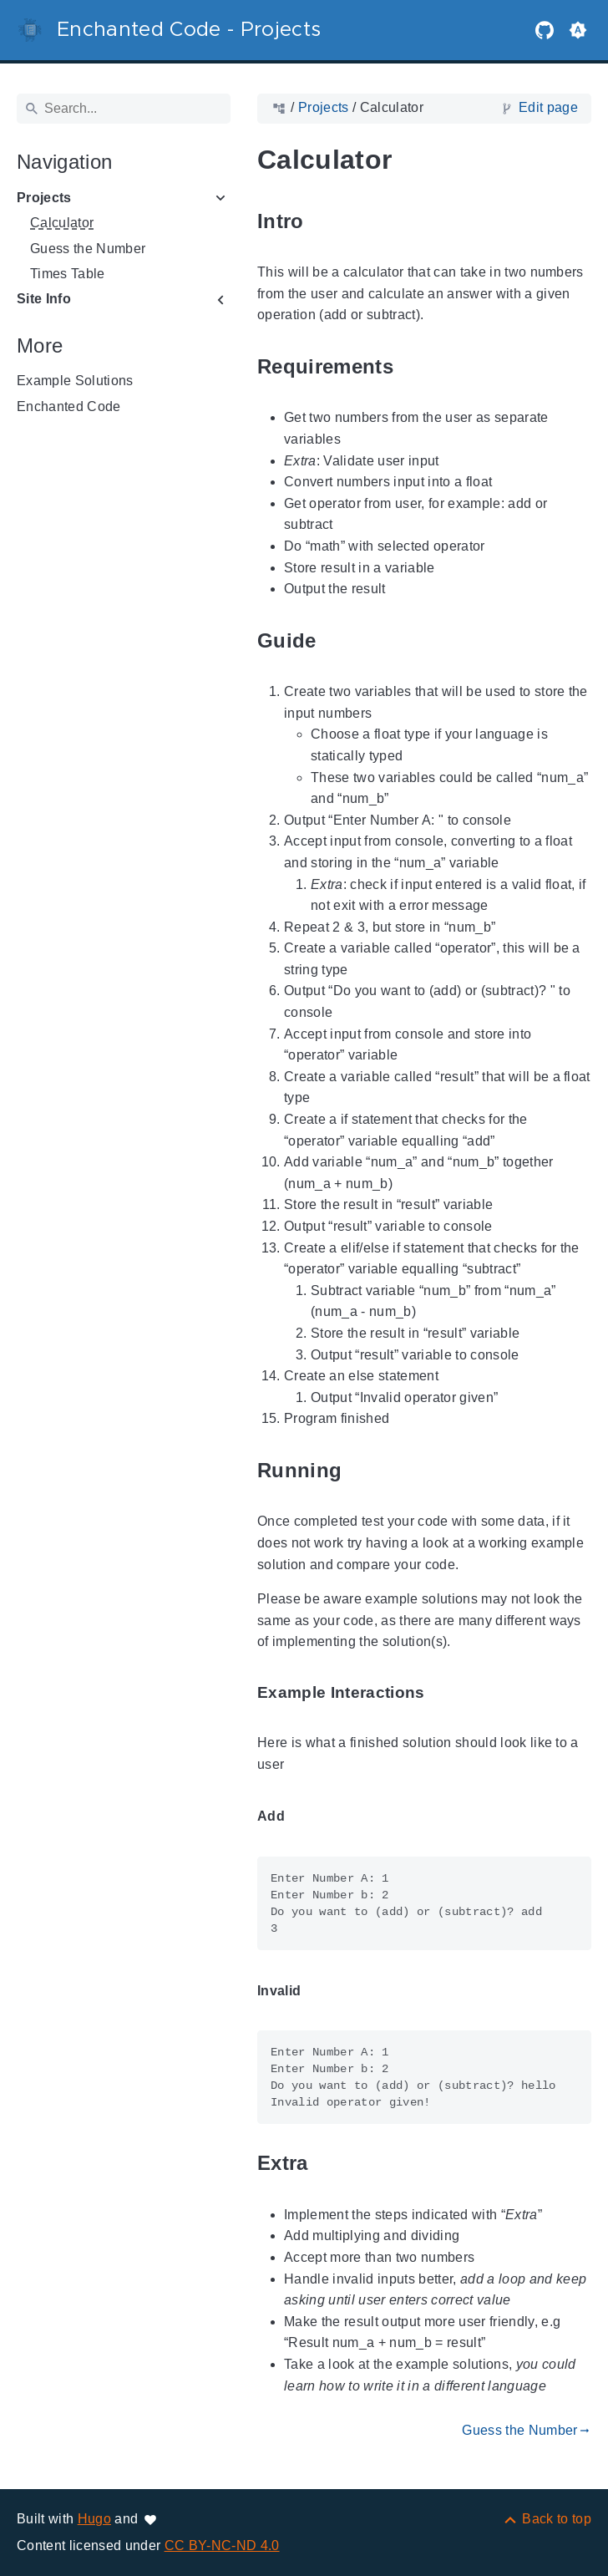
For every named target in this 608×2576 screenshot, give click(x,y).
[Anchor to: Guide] (335, 640)
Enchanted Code (69, 406)
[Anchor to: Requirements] (412, 366)
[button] (578, 30)
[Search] (124, 109)
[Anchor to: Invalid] (319, 1991)
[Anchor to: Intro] (323, 221)
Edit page (548, 107)
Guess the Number (87, 248)
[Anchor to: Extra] (327, 2164)
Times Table (67, 274)
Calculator (62, 223)
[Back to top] (546, 2519)
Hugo (94, 2519)
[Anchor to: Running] (360, 1470)
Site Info (44, 299)
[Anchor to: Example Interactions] (444, 1692)
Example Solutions (75, 380)
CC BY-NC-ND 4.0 (222, 2545)
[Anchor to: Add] (304, 1817)
